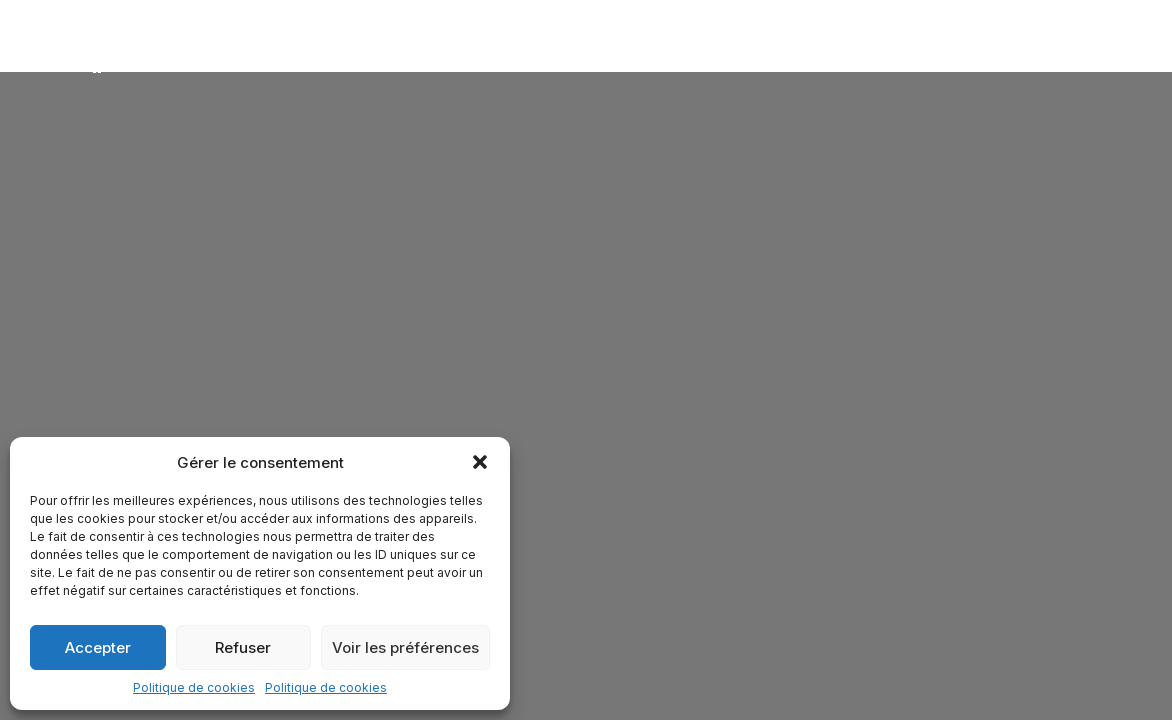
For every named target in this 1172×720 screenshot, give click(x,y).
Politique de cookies (194, 687)
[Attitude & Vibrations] (100, 57)
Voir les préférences (405, 647)
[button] (480, 462)
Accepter (98, 647)
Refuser (243, 647)
